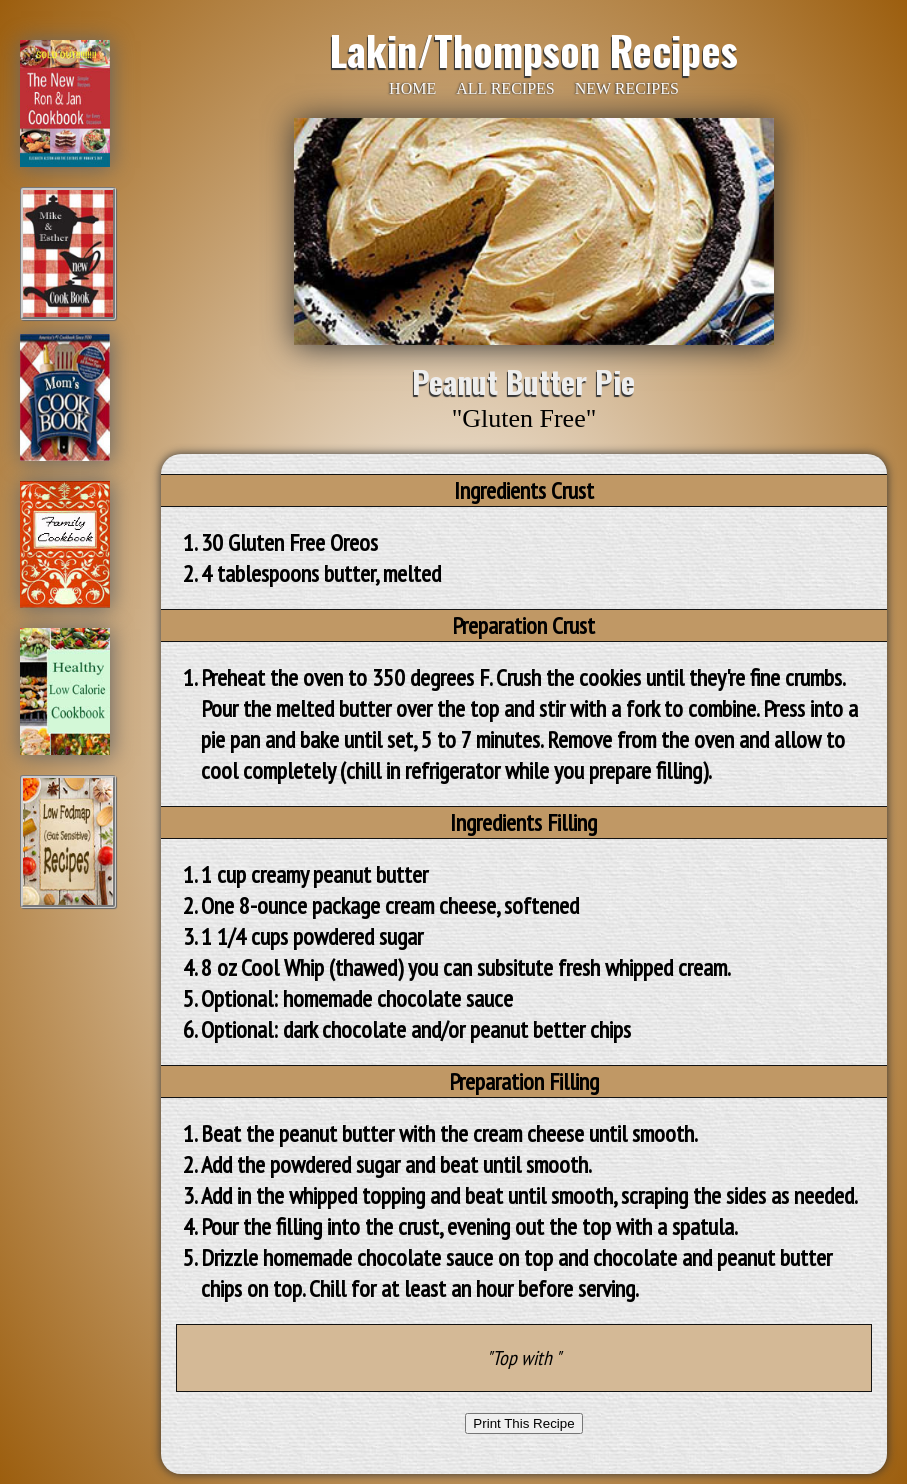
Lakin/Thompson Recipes (534, 50)
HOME (412, 88)
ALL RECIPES (505, 88)
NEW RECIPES (627, 88)
